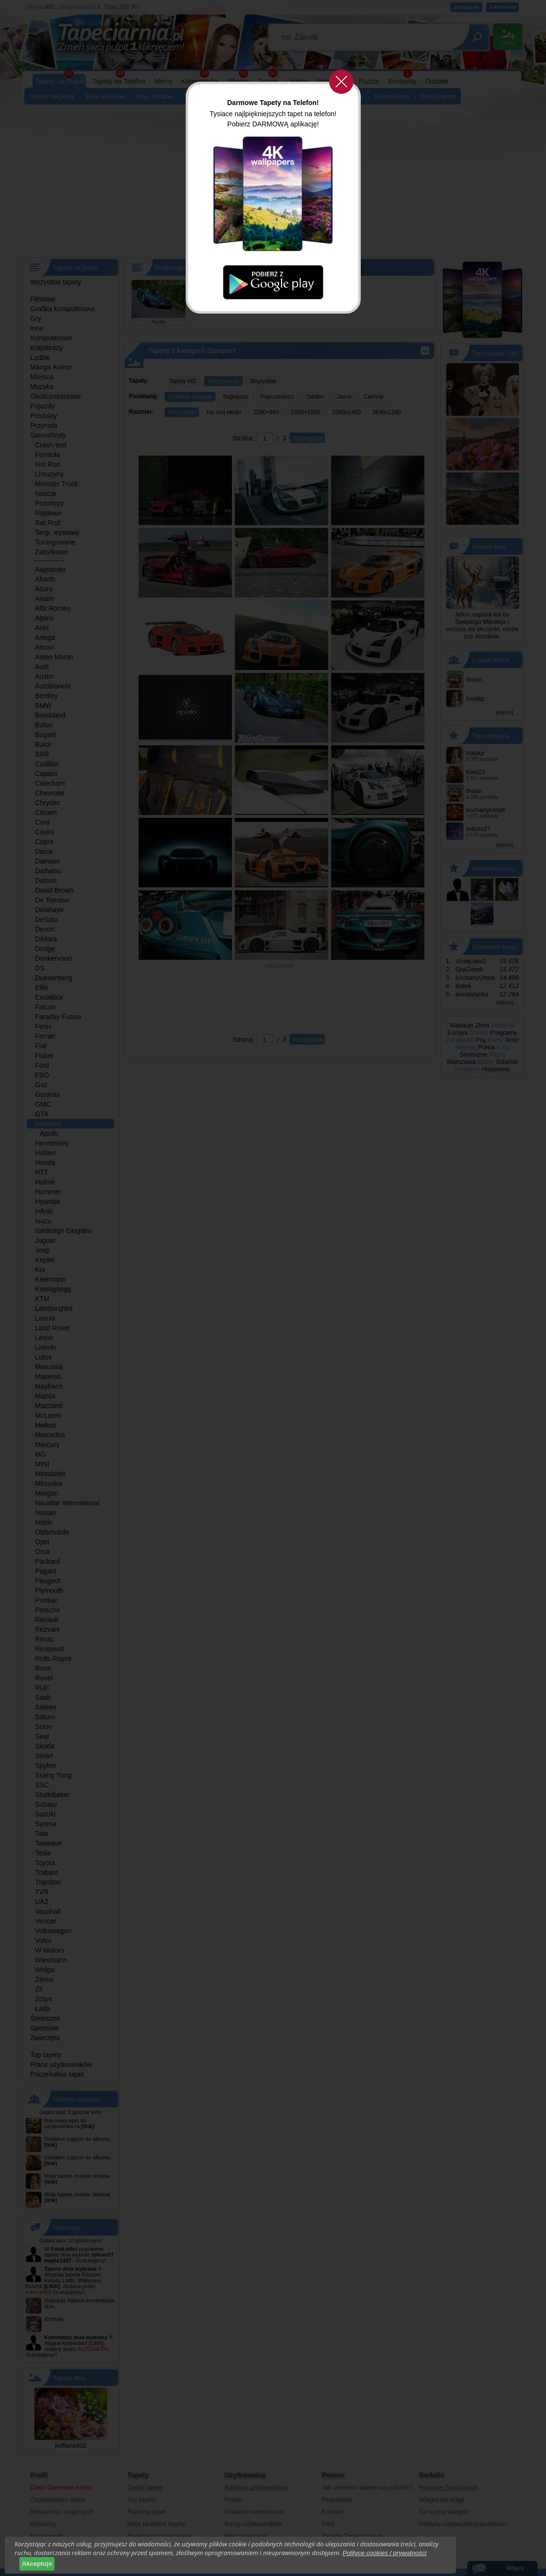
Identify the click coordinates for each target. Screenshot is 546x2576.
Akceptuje (37, 2563)
